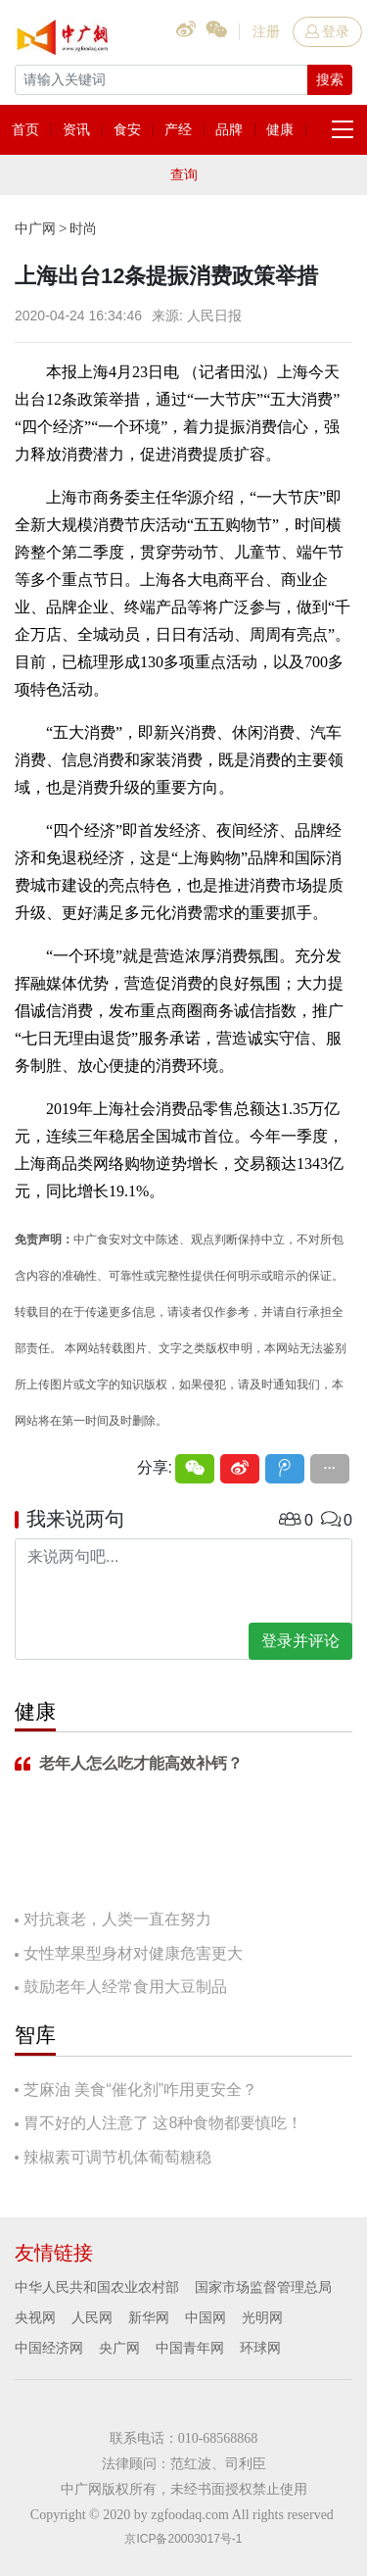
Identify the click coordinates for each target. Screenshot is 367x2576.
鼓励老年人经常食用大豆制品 (125, 1986)
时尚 (83, 228)
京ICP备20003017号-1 (183, 2539)
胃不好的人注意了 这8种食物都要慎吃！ (162, 2122)
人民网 (92, 2317)
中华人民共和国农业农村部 (97, 2287)
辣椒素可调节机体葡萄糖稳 (117, 2157)
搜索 (330, 79)
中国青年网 (190, 2348)
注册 (266, 31)
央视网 (35, 2317)
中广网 (35, 228)
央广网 (119, 2348)
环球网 (260, 2348)
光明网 (262, 2317)
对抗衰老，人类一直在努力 (117, 1919)
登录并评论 (300, 1640)
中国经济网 (49, 2348)
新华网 (148, 2317)
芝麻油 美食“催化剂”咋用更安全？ (140, 2089)
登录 (327, 31)
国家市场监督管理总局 (263, 2287)
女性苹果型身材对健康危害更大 (133, 1953)
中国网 (205, 2317)
